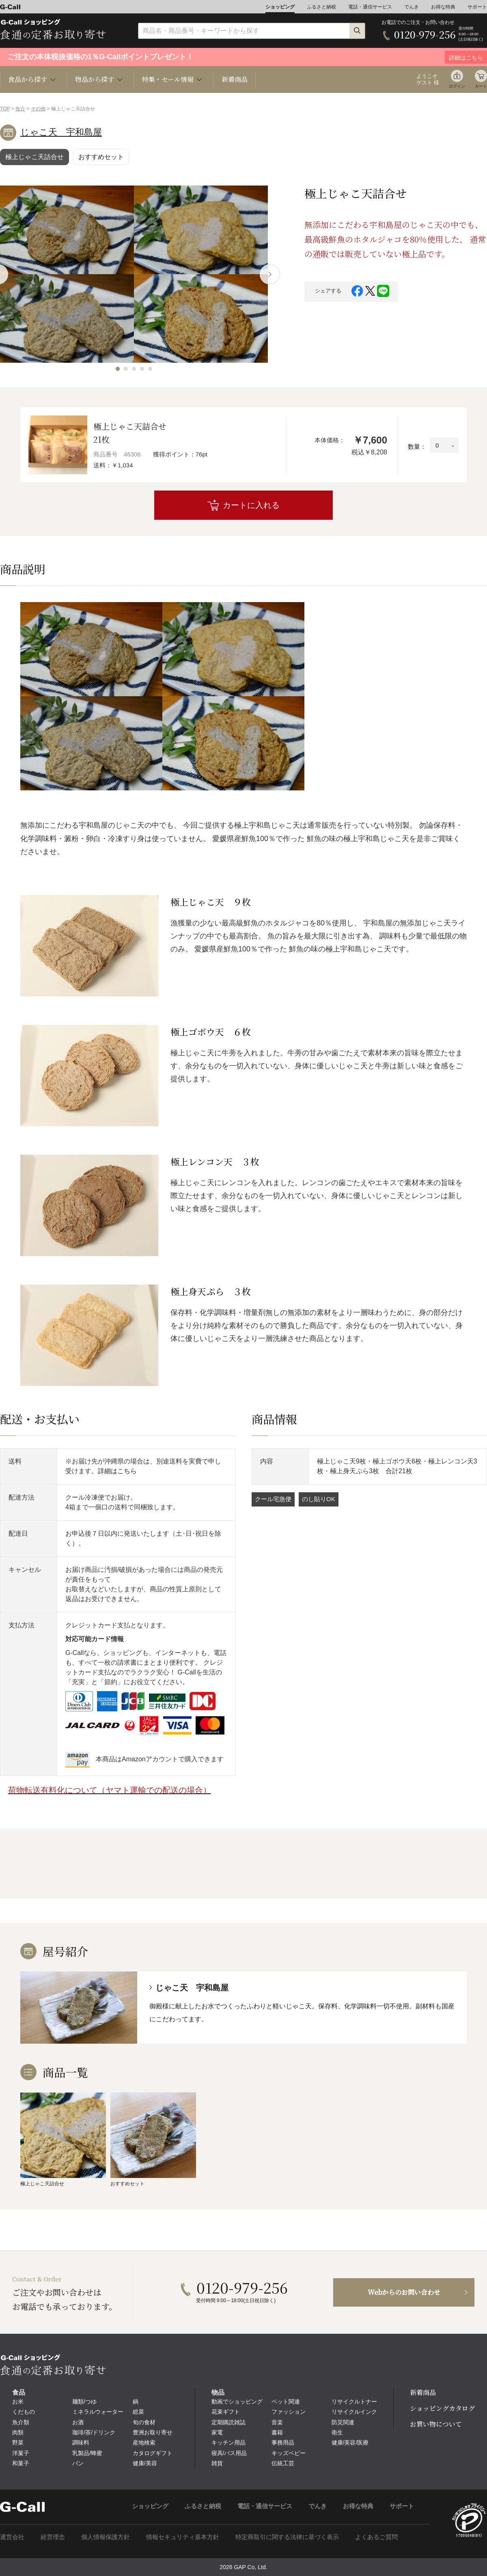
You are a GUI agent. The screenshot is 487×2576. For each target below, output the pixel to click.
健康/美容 (145, 2463)
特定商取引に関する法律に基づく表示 (287, 2536)
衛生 (337, 2432)
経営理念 (53, 2536)
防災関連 (343, 2422)
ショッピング (280, 7)
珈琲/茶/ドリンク (93, 2432)
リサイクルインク (354, 2411)
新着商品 (235, 79)
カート (481, 86)
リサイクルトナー (354, 2401)
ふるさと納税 (321, 7)
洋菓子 (20, 2453)
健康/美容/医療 (350, 2442)
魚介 (20, 109)
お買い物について (436, 2424)
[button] (118, 369)
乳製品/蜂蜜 (87, 2453)
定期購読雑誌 (228, 2422)
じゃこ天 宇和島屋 (61, 132)
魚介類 (20, 2422)
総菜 (138, 2411)
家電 (217, 2432)
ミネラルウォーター (97, 2411)
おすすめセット (101, 156)
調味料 (80, 2442)
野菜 (18, 2442)
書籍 (277, 2432)
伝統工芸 (283, 2463)
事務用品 (283, 2442)
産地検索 (144, 2442)
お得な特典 (443, 7)
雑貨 (217, 2463)
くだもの (23, 2411)
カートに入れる (251, 505)
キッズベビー (289, 2453)
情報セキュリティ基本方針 (182, 2536)
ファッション (289, 2411)
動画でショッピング (237, 2401)
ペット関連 (286, 2401)
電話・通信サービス (370, 7)
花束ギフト (225, 2411)
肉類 (18, 2432)
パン (78, 2463)
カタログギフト (152, 2453)
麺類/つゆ (84, 2401)
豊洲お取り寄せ (152, 2432)
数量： (417, 446)
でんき (411, 7)
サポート (477, 7)
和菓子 (20, 2463)
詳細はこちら (117, 1471)
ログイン (457, 86)
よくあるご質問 (376, 2536)
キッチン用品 (228, 2442)
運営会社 (12, 2536)
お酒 (78, 2422)
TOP (5, 109)
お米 (18, 2401)
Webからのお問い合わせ (404, 2292)
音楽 (277, 2422)
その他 (38, 109)
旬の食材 (144, 2422)
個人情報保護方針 (105, 2536)
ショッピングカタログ (442, 2408)
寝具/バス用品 (229, 2453)
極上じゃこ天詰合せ (34, 156)
